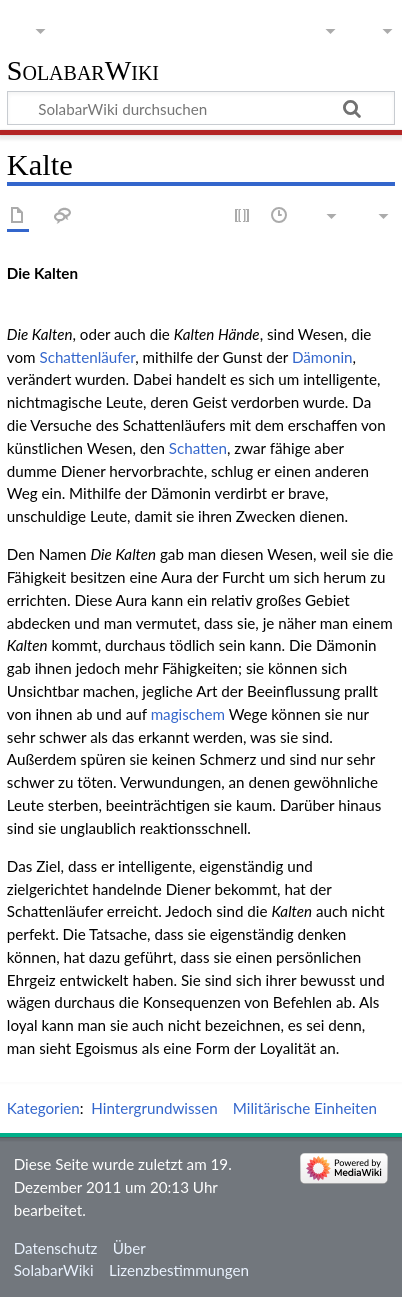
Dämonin (322, 357)
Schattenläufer (87, 357)
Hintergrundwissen (154, 1108)
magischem (188, 714)
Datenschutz (56, 1248)
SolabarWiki (83, 71)
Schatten (198, 448)
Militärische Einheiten (305, 1108)
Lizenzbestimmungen (179, 1270)
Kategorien (43, 1108)
